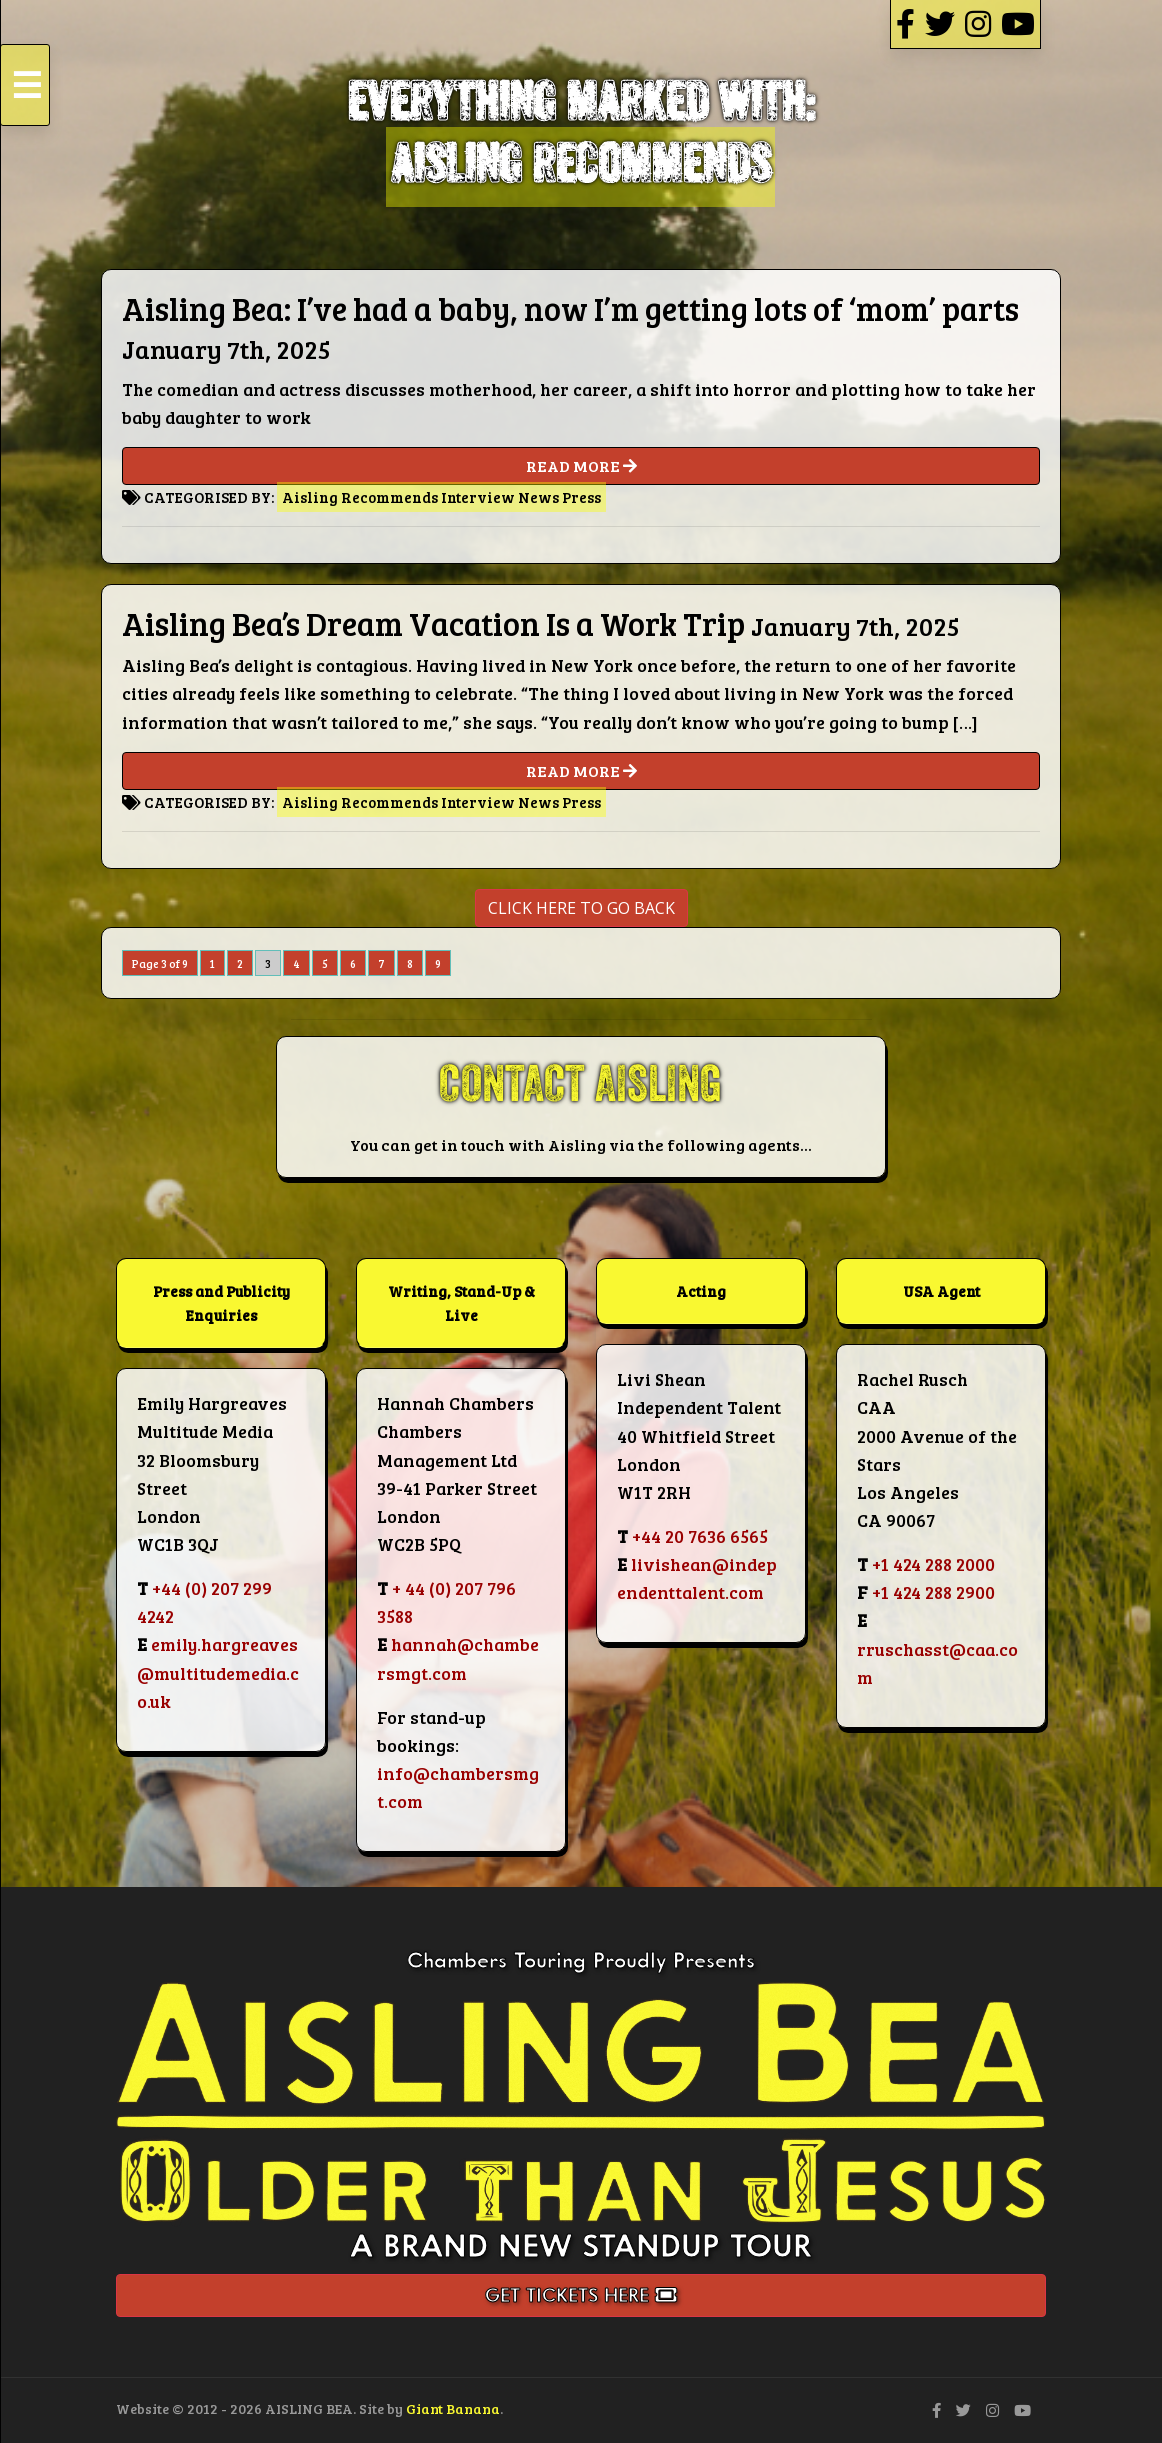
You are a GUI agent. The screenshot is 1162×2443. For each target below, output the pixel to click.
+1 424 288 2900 (933, 1592)
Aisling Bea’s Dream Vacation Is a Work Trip (433, 623)
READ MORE (581, 466)
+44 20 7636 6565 (700, 1536)
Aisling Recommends (360, 497)
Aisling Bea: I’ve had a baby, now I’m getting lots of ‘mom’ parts (570, 308)
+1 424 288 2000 (933, 1564)
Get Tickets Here (581, 2295)
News (538, 497)
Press (581, 497)
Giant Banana (453, 2408)
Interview (478, 497)
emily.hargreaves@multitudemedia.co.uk (218, 1672)
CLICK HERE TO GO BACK (581, 908)
